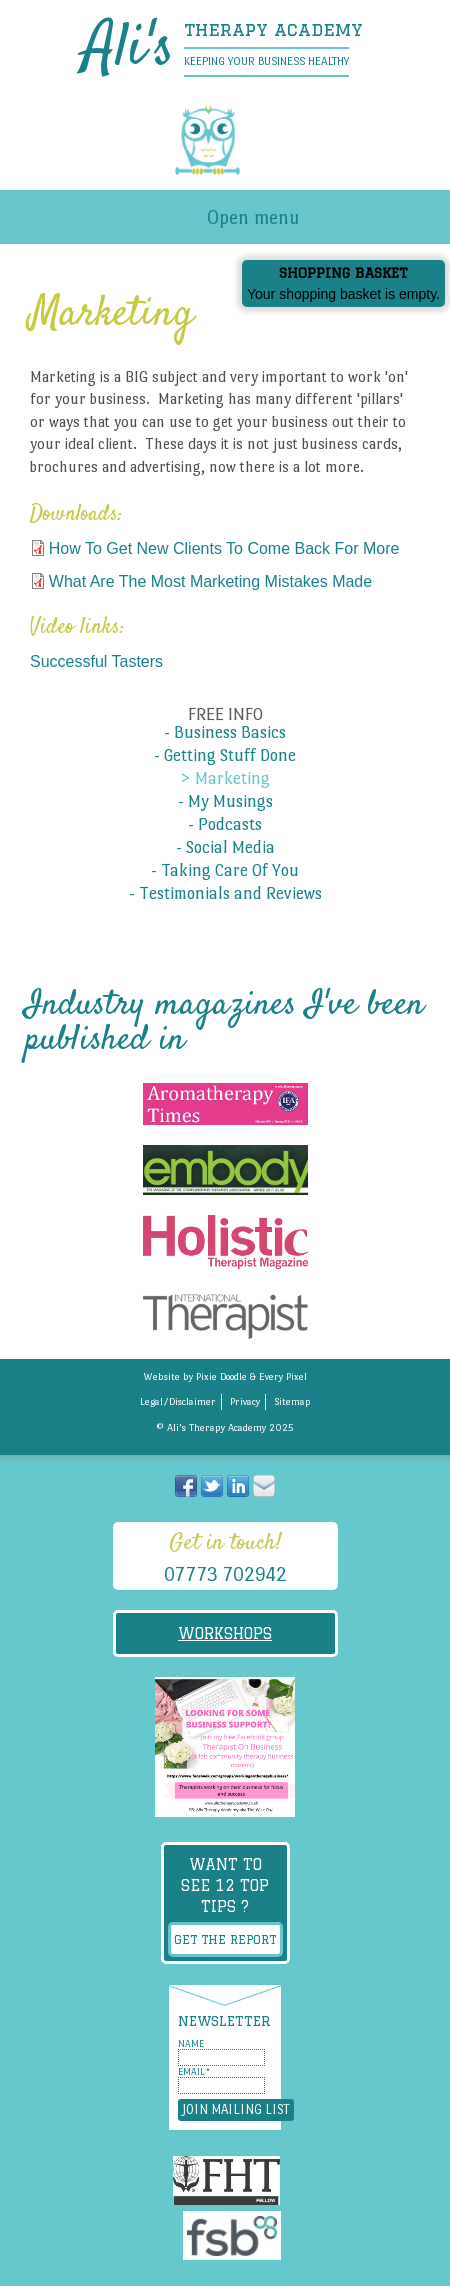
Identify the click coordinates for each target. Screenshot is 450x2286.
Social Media (230, 848)
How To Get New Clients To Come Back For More (224, 548)
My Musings (230, 802)
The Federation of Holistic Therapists (226, 2183)
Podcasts (230, 825)
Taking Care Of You (230, 871)
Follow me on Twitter (212, 1486)
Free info (225, 714)
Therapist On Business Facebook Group (225, 1747)
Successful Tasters (96, 661)
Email (194, 2071)
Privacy (245, 1401)
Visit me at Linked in (238, 1486)
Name (191, 2043)
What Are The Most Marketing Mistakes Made (210, 581)
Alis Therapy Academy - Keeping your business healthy (225, 140)
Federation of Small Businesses (232, 2238)
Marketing (232, 779)
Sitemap (292, 1401)
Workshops (225, 1633)
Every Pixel (283, 1376)
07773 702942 (225, 1574)
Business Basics (230, 733)
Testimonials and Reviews (230, 894)
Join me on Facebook (186, 1486)
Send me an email (264, 1486)
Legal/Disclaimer (178, 1401)
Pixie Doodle (221, 1376)
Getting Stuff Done (230, 756)
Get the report (225, 1939)
